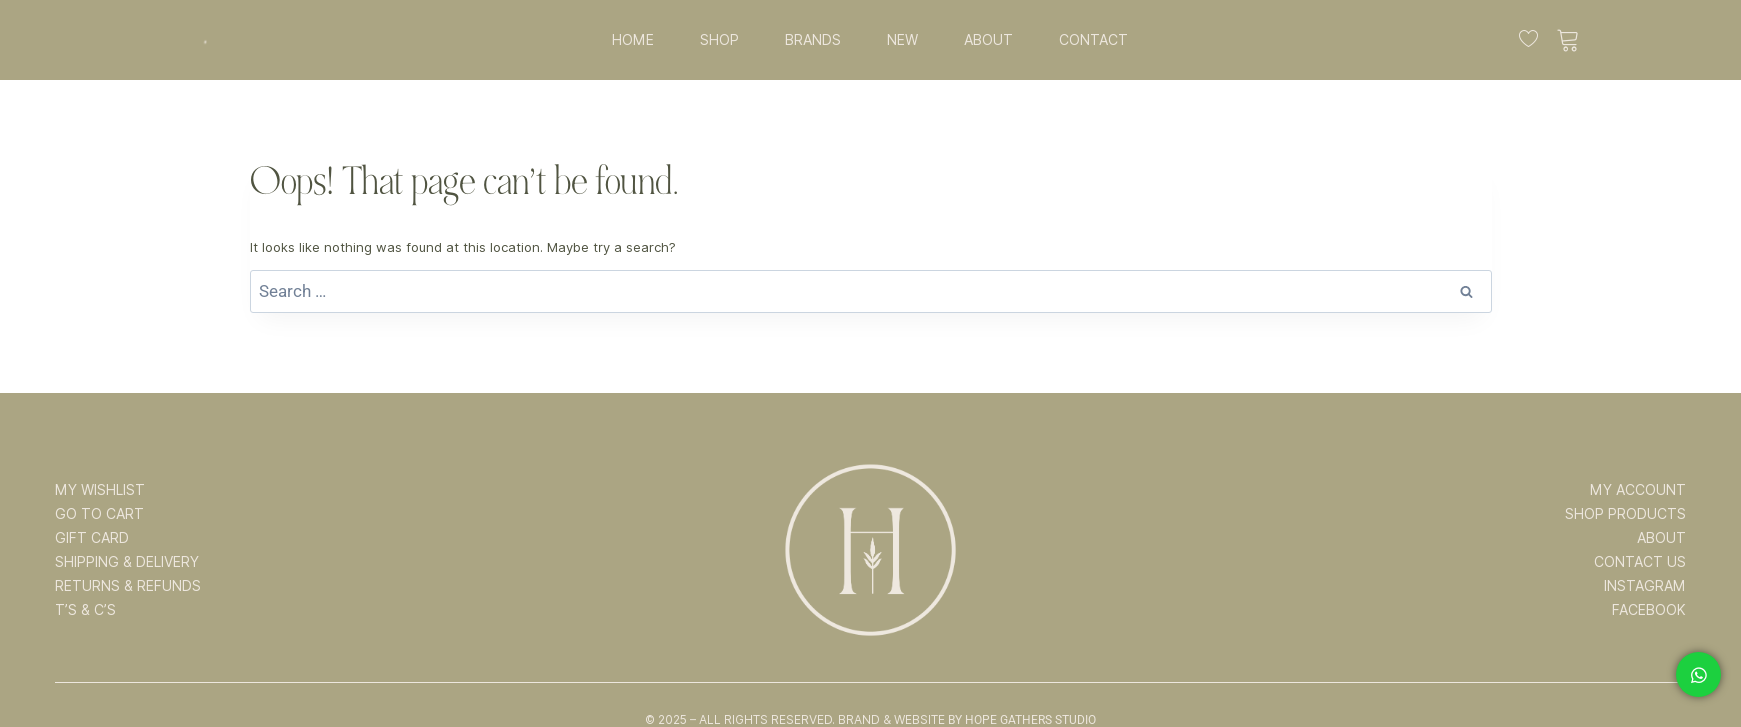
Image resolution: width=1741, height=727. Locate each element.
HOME (633, 40)
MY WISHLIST (100, 490)
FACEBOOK (1649, 610)
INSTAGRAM (1645, 586)
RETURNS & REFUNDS (128, 586)
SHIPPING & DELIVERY (127, 562)
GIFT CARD (92, 538)
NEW (902, 40)
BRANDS (813, 40)
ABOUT (988, 40)
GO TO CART (99, 514)
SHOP (719, 40)
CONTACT (1093, 40)
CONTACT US (1640, 562)
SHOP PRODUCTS (1625, 514)
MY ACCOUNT (1638, 490)
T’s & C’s (85, 610)
